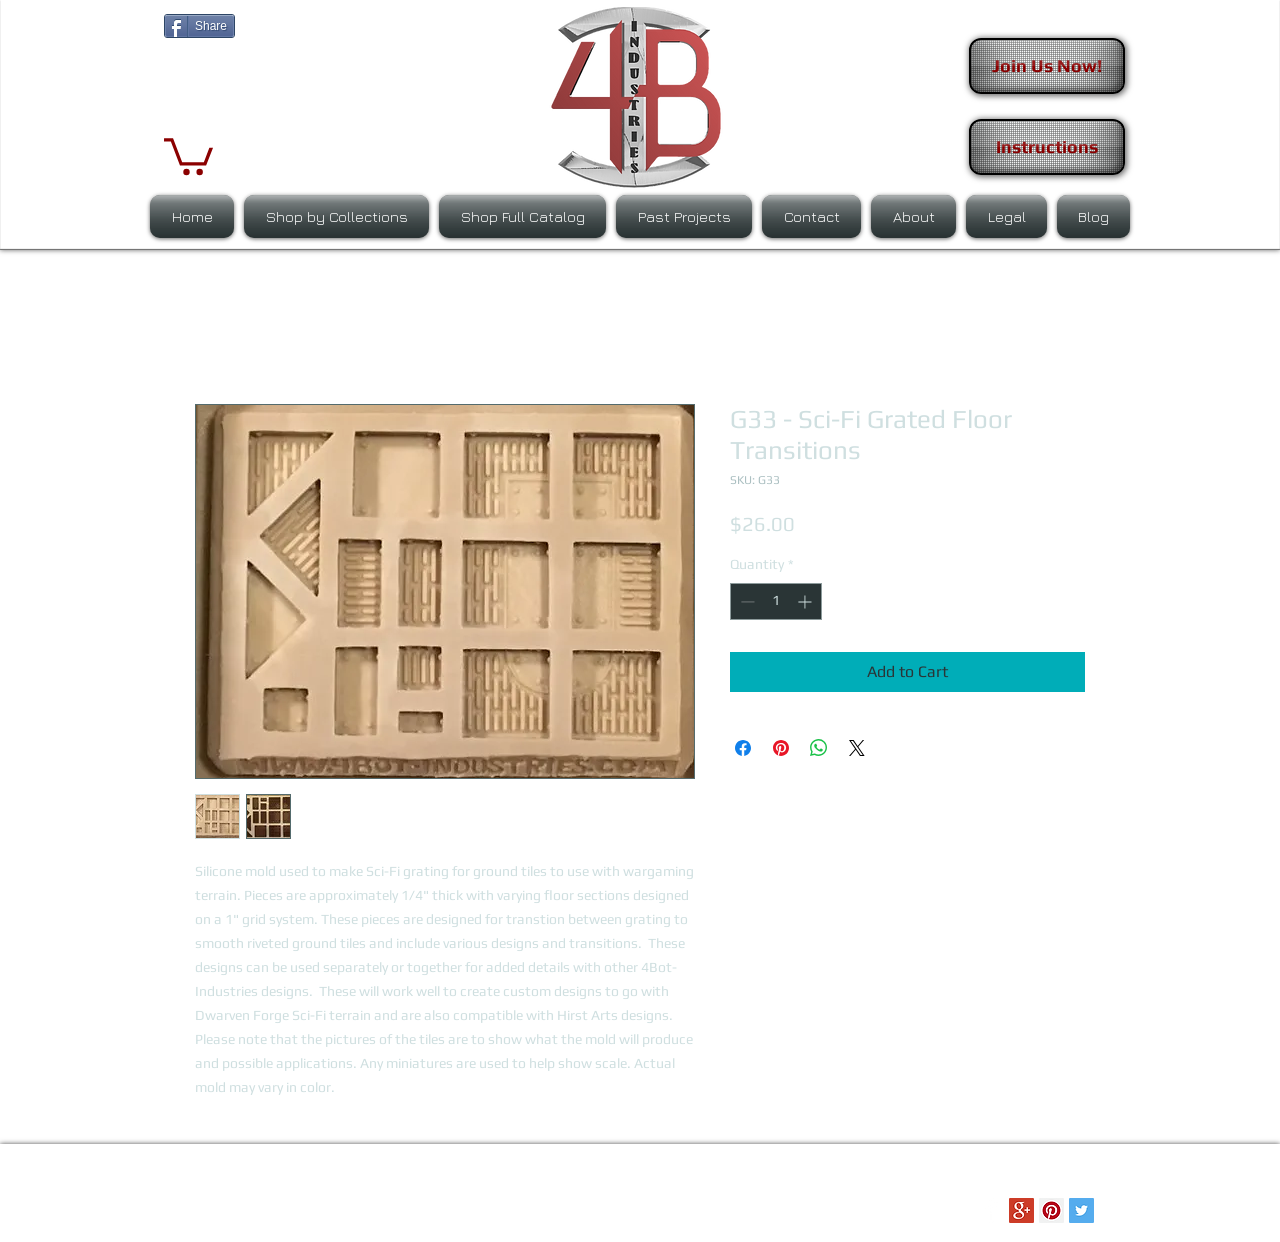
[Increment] (806, 601)
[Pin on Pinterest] (781, 748)
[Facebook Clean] (991, 1210)
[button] (188, 154)
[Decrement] (745, 601)
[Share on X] (857, 748)
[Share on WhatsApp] (819, 748)
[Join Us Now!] (1047, 66)
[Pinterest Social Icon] (1051, 1210)
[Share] (199, 26)
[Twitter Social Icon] (1081, 1210)
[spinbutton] (776, 601)
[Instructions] (1047, 147)
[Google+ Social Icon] (1021, 1210)
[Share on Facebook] (743, 748)
